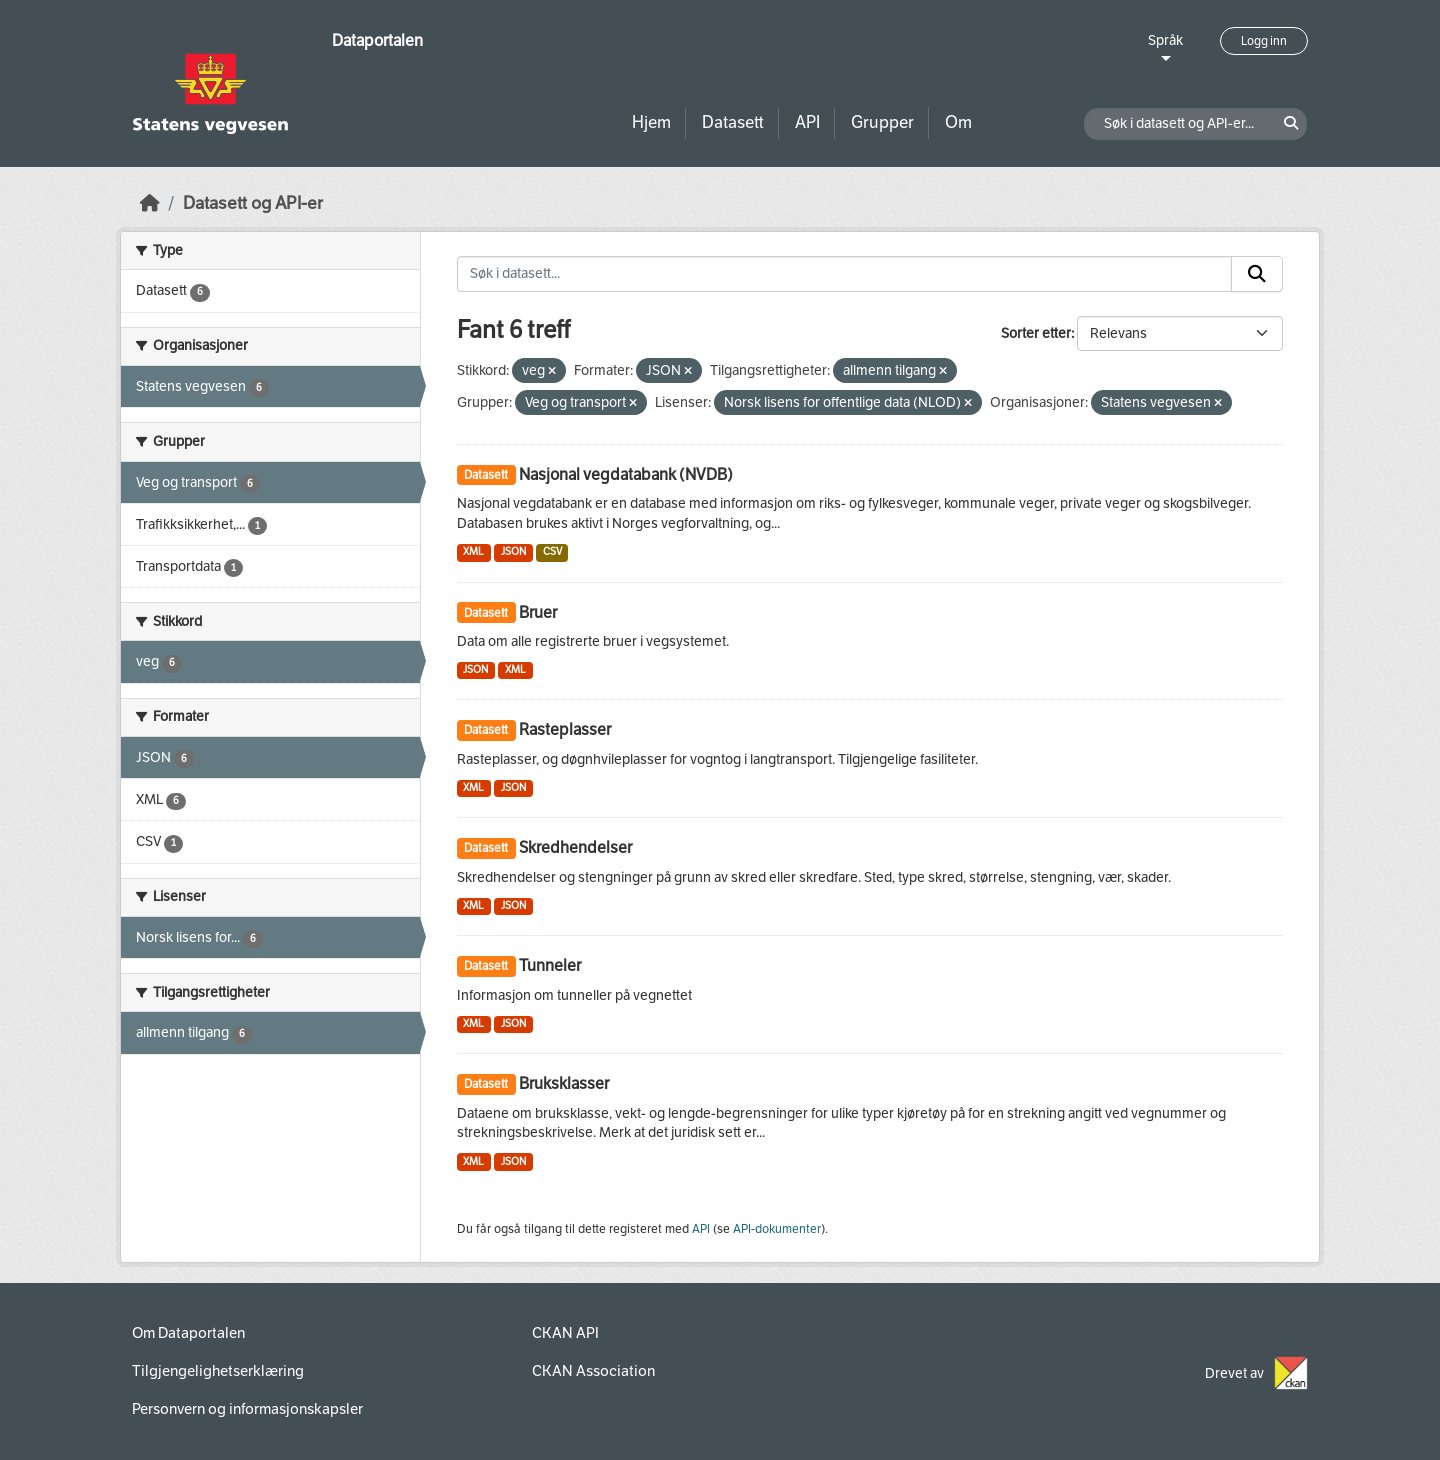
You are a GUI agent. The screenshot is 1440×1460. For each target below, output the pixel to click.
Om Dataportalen (188, 1333)
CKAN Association (593, 1371)
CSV (552, 551)
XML (473, 551)
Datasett (733, 122)
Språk (1165, 40)
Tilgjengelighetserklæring (218, 1371)
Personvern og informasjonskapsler (247, 1409)
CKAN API (565, 1333)
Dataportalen (377, 40)
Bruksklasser (564, 1083)
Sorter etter (1036, 333)
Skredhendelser (575, 847)
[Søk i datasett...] (845, 274)
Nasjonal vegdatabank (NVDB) (626, 474)
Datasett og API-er (253, 203)
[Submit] (1257, 274)
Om (958, 122)
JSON (513, 551)
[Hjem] (150, 203)
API (807, 122)
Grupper (882, 122)
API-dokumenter (777, 1229)
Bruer (538, 612)
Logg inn (1264, 41)
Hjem (651, 122)
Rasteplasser (565, 729)
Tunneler (550, 965)
